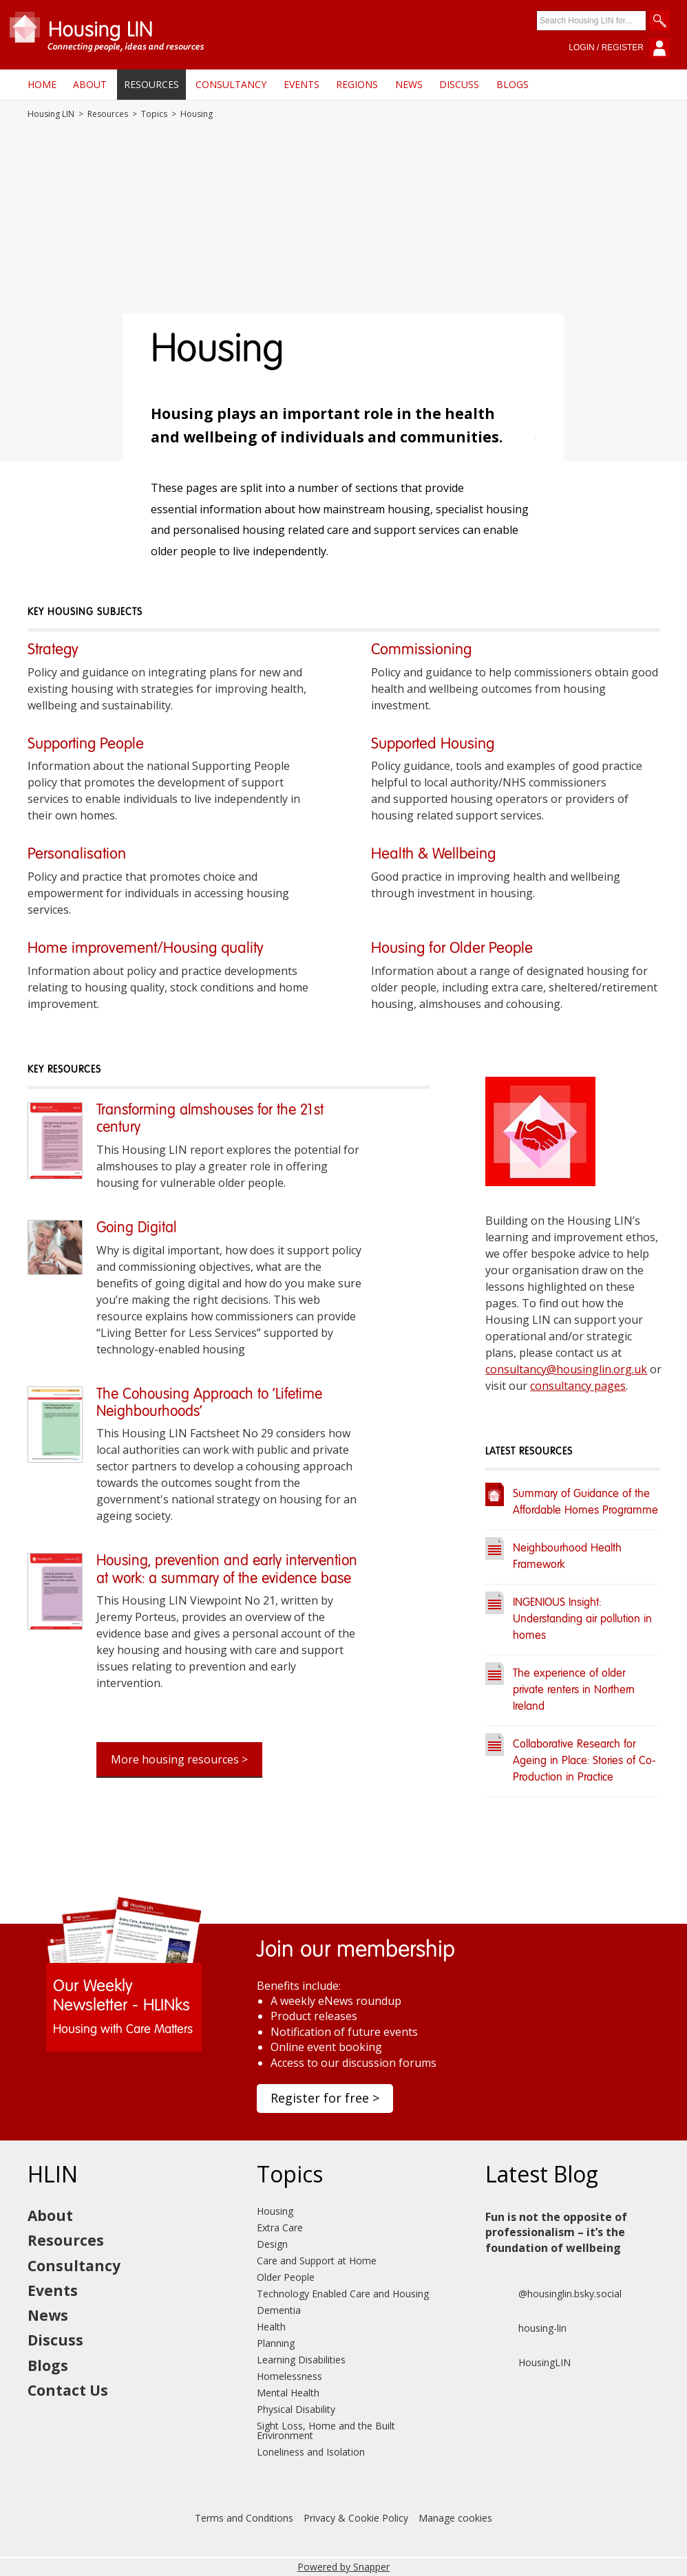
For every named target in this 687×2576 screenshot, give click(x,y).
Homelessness (289, 2376)
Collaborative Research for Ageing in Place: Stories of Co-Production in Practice (584, 1761)
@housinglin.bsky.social (553, 2293)
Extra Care (280, 2227)
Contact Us (68, 2390)
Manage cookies (455, 2517)
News (409, 84)
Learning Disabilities (301, 2359)
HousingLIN (528, 2362)
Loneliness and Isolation (311, 2451)
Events (301, 84)
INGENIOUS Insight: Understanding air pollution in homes (582, 1620)
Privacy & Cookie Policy (356, 2517)
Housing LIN (51, 114)
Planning (276, 2343)
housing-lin (526, 2328)
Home (42, 84)
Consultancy (230, 84)
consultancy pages (578, 1385)
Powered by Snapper (343, 2566)
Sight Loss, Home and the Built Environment (326, 2430)
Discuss (459, 84)
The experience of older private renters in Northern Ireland (574, 1690)
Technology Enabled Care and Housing (343, 2293)
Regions (357, 84)
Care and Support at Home (317, 2260)
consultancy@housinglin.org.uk (566, 1369)
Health (271, 2326)
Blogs (512, 84)
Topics (154, 114)
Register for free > (325, 2098)
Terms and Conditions (244, 2517)
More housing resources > (179, 1759)
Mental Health (288, 2392)
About (90, 84)
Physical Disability (296, 2409)
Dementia (279, 2310)
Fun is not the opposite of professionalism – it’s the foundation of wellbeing (556, 2232)
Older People (286, 2277)
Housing (275, 2211)
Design (272, 2244)
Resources (151, 84)
